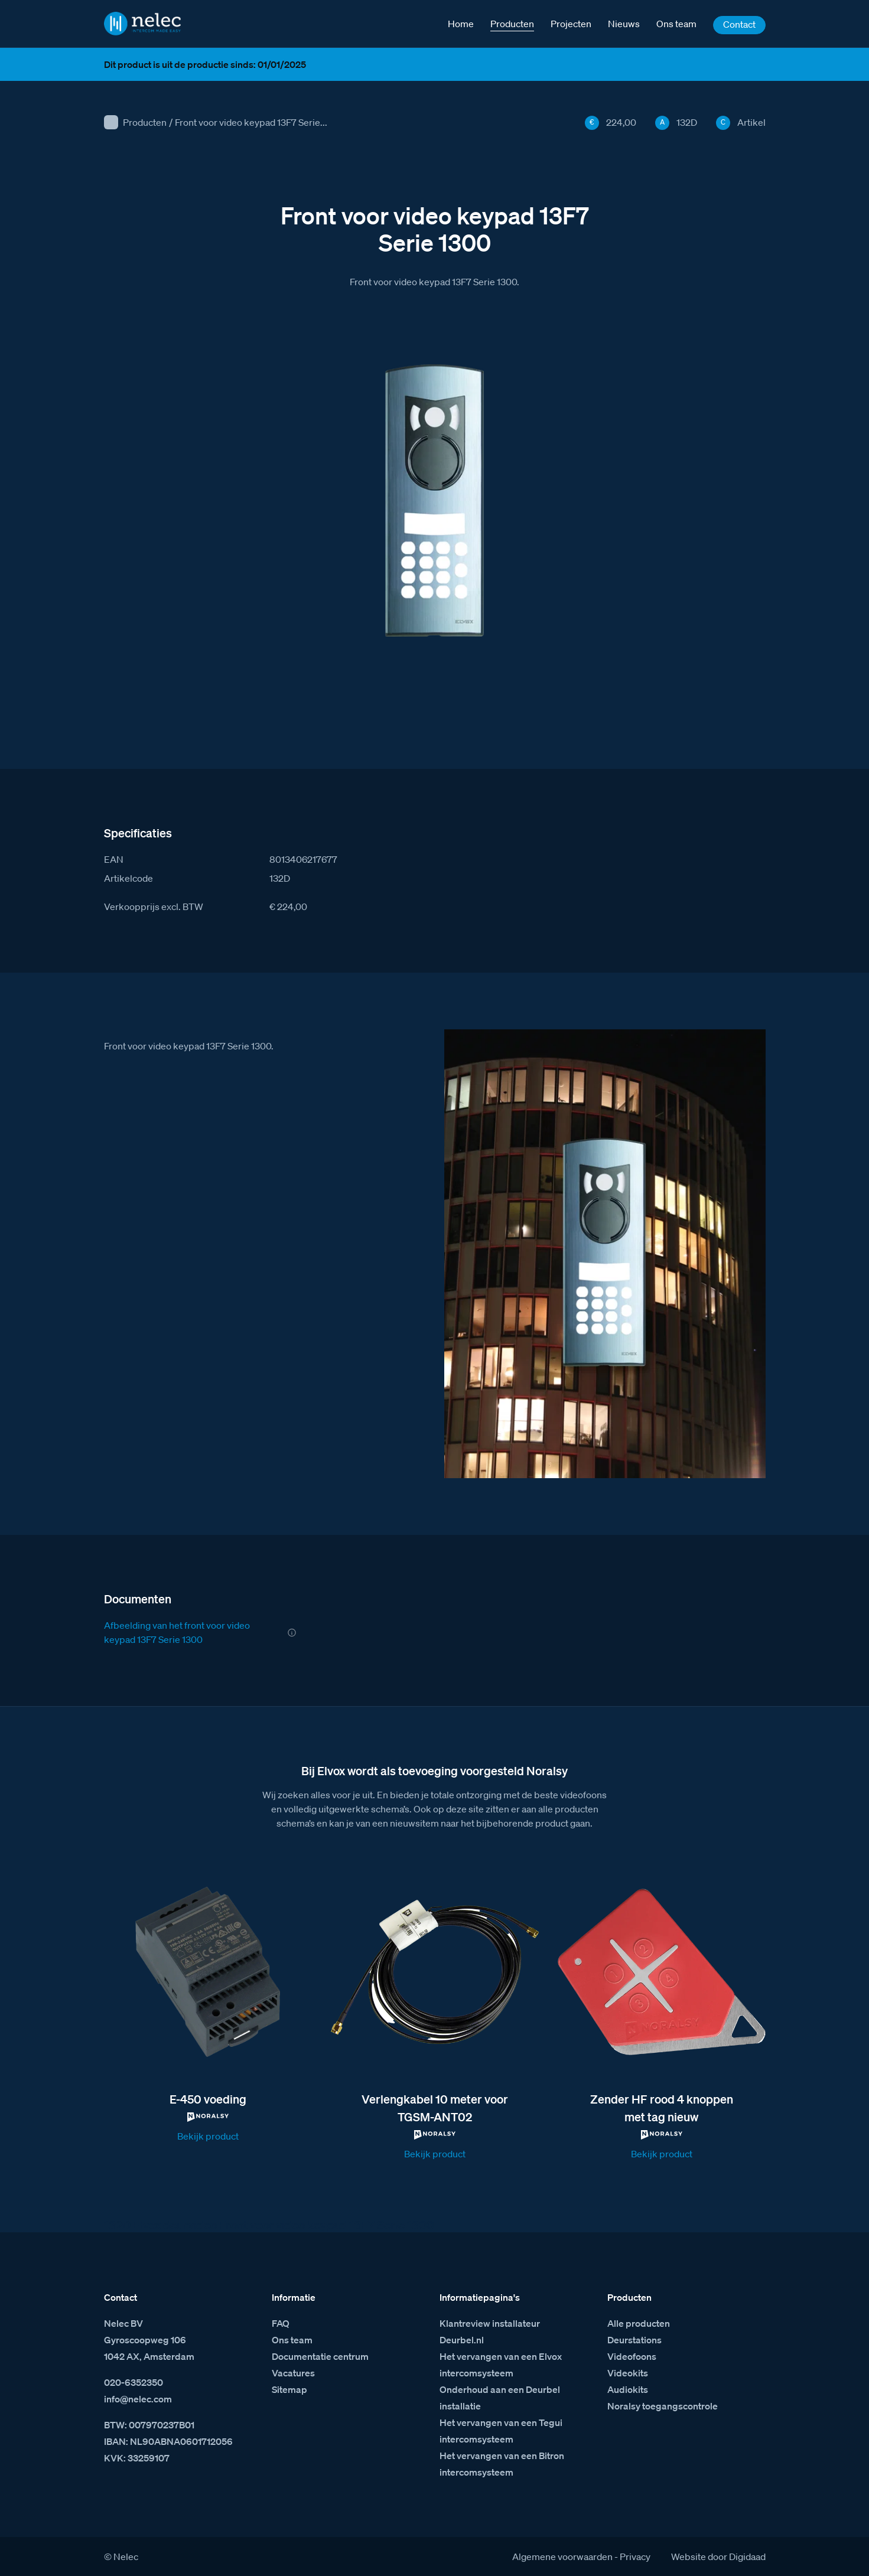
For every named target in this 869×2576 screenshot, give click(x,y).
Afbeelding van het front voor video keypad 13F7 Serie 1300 (177, 1632)
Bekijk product (208, 2136)
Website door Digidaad (718, 2556)
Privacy (635, 2556)
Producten (145, 122)
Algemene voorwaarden (562, 2556)
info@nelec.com (138, 2399)
